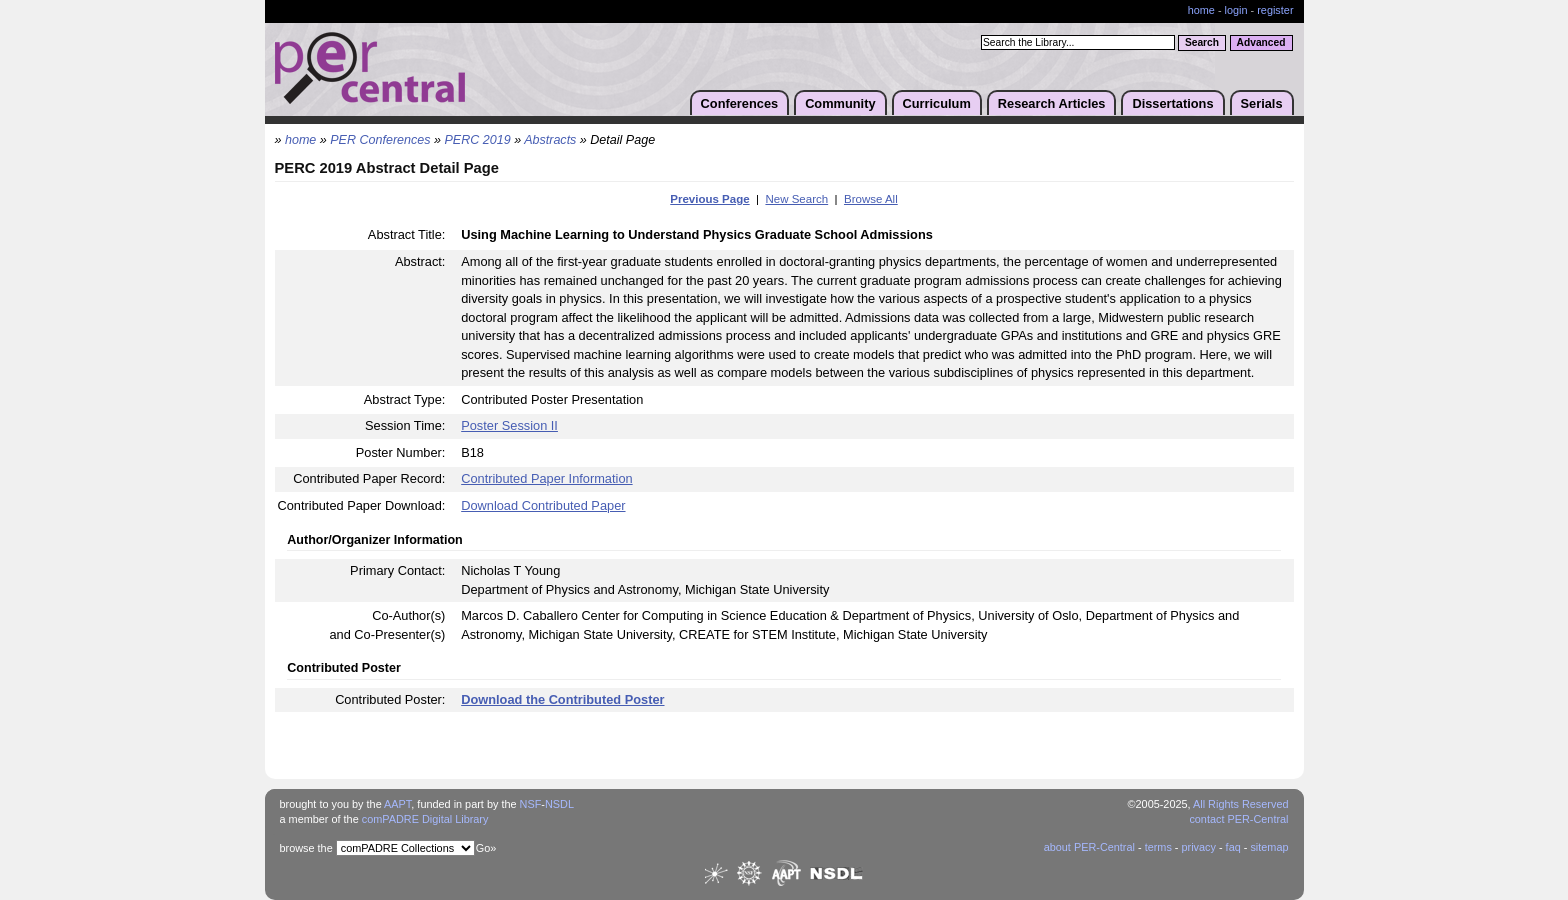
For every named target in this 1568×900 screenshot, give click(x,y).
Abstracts (550, 140)
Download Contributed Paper (543, 505)
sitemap (1269, 847)
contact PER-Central (1238, 819)
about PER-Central (1089, 847)
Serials (1262, 103)
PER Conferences (380, 140)
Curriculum (937, 103)
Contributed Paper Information (546, 478)
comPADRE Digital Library (425, 819)
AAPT (397, 804)
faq (1233, 847)
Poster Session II (509, 425)
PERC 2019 (478, 140)
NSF (531, 804)
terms (1158, 847)
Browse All (871, 199)
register (1275, 10)
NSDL (559, 804)
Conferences (740, 103)
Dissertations (1172, 103)
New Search (796, 199)
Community (840, 103)
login (1236, 10)
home (1201, 10)
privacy (1198, 847)
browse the (306, 848)
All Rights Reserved (1241, 804)
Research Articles (1052, 103)
